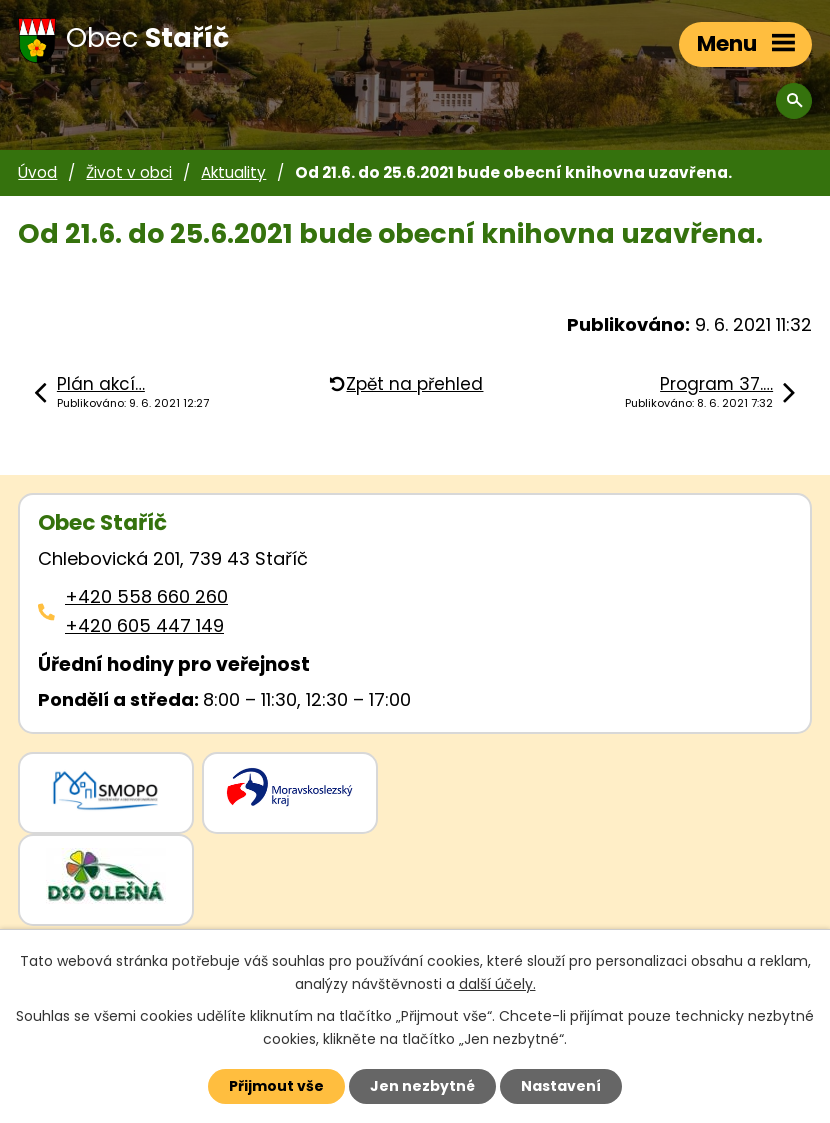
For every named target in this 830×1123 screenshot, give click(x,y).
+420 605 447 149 (144, 625)
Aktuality (233, 172)
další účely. (497, 984)
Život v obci (129, 172)
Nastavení (561, 1086)
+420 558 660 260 (146, 596)
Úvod (37, 172)
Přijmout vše (276, 1086)
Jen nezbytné (422, 1086)
